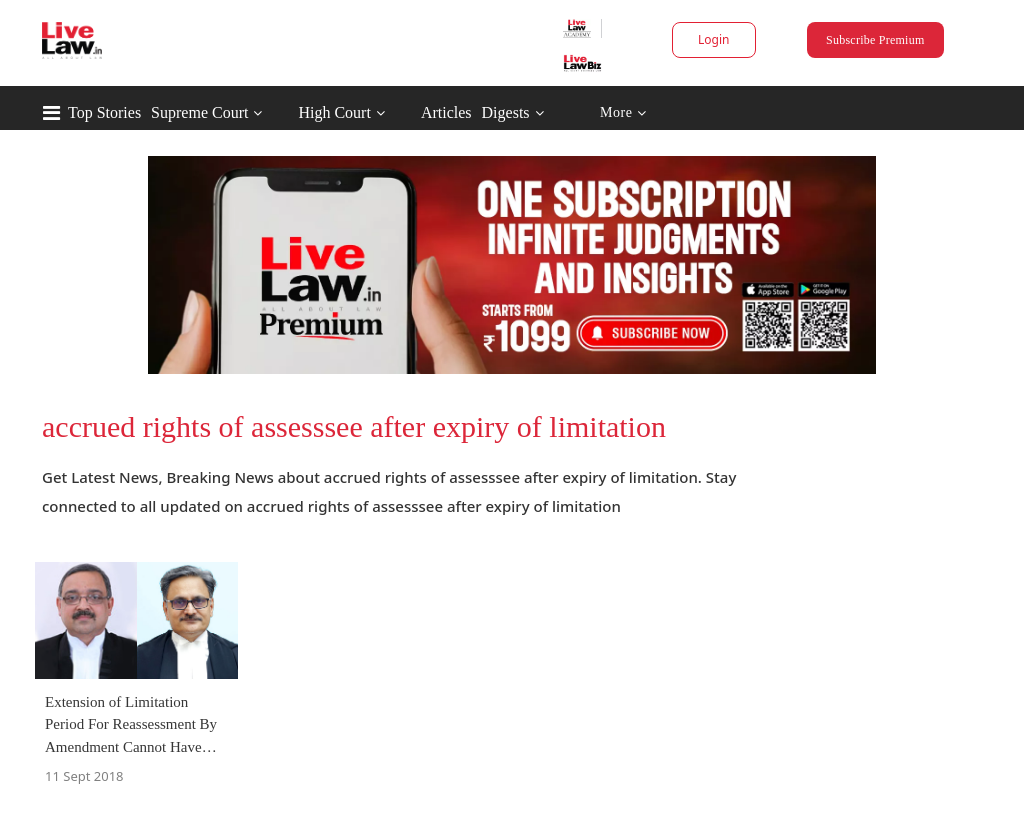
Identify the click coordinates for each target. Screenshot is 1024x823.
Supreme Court (199, 112)
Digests (506, 112)
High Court (334, 112)
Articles (446, 112)
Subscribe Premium (875, 40)
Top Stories (104, 112)
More (623, 113)
